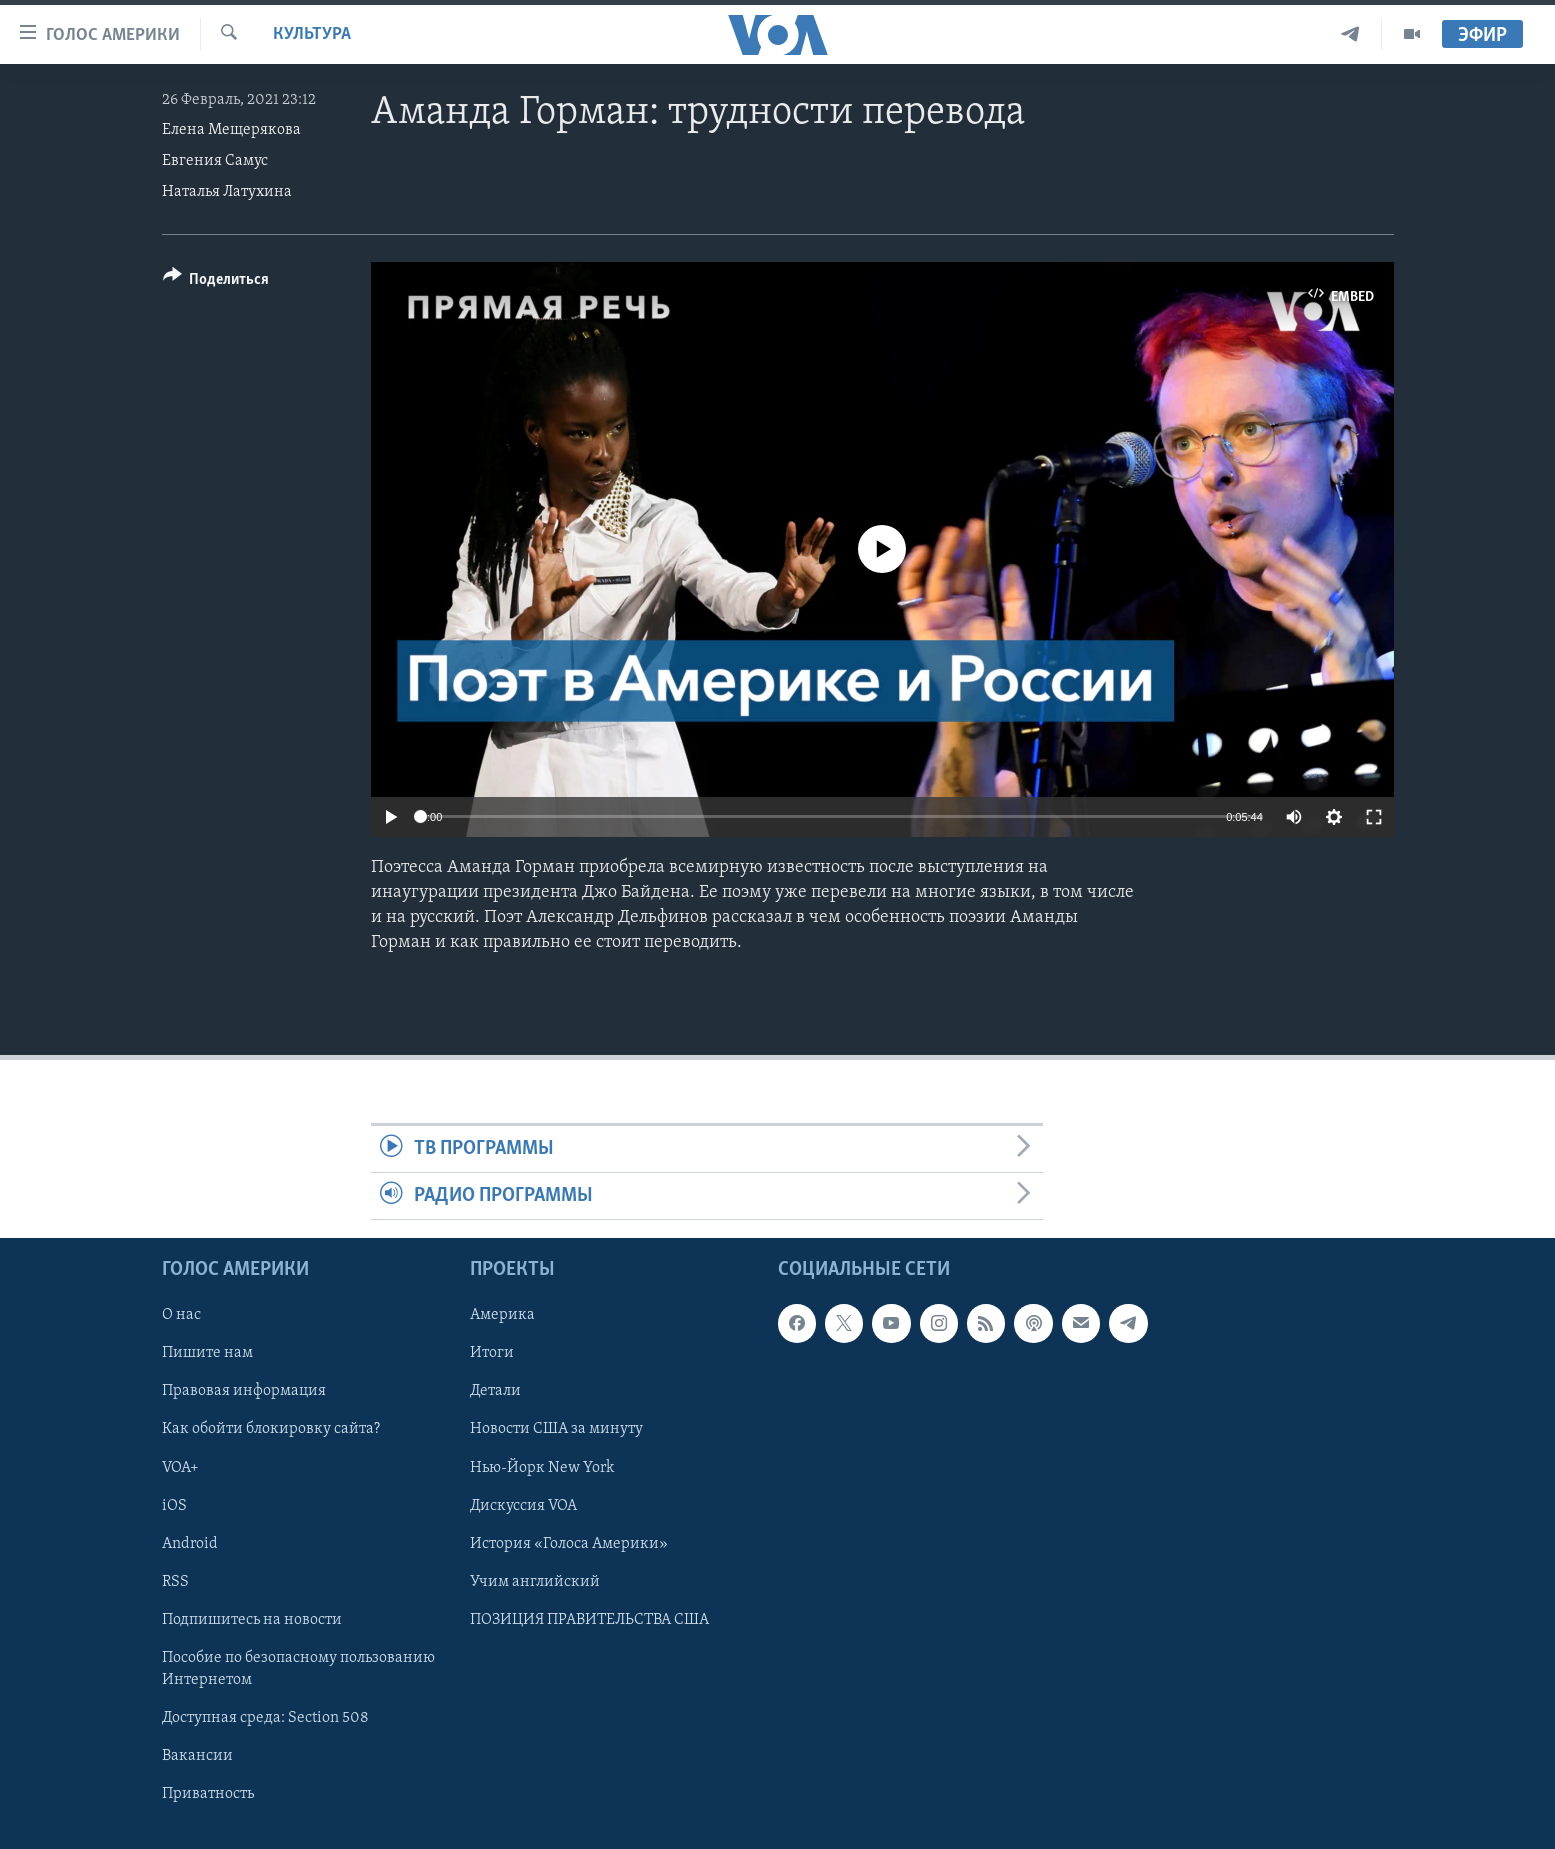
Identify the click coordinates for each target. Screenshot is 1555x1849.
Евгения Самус (215, 161)
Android (190, 1544)
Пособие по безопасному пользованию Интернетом (298, 1669)
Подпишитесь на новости (252, 1620)
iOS (174, 1506)
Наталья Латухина (227, 192)
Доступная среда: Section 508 (265, 1718)
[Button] (216, 282)
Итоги (492, 1354)
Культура (312, 34)
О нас (181, 1316)
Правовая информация (244, 1392)
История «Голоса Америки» (569, 1544)
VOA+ (180, 1468)
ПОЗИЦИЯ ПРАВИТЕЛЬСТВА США (589, 1620)
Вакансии (197, 1756)
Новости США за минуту (556, 1430)
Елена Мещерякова (231, 130)
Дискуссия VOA (523, 1506)
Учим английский (535, 1582)
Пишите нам (207, 1354)
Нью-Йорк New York (542, 1468)
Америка (502, 1316)
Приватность (208, 1794)
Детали (495, 1392)
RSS (175, 1582)
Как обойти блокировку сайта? (271, 1430)
